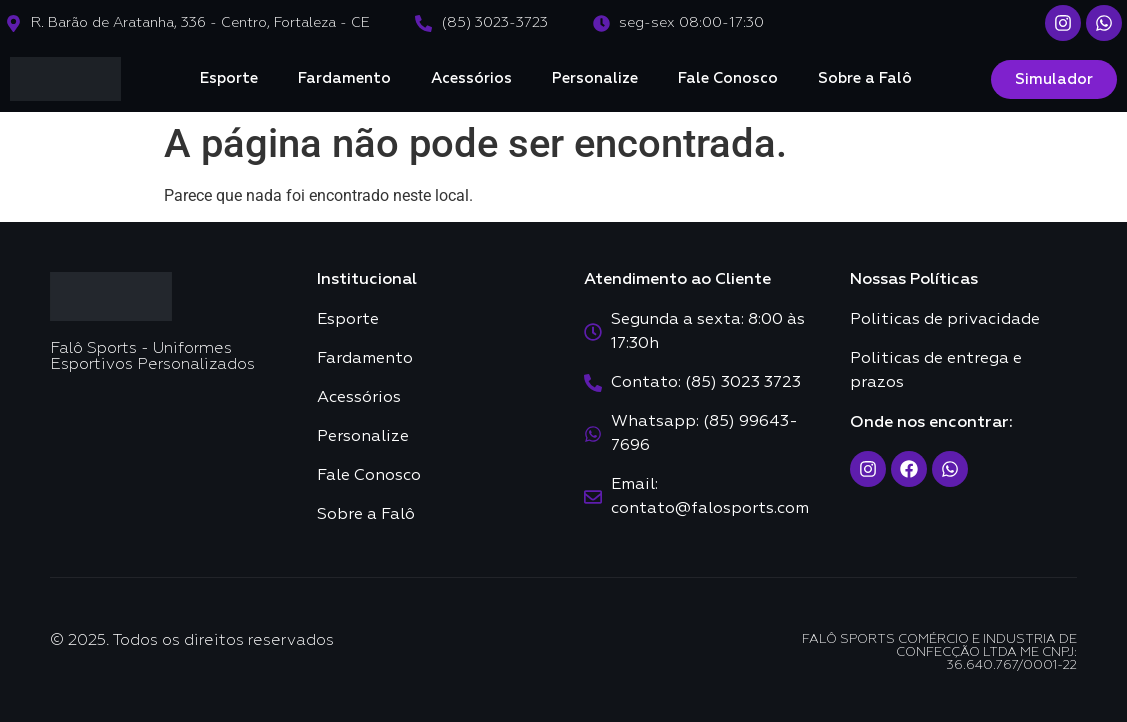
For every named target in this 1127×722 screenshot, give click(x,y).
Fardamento (344, 78)
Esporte (229, 78)
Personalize (595, 78)
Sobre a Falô (865, 78)
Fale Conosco (728, 78)
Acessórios (471, 78)
